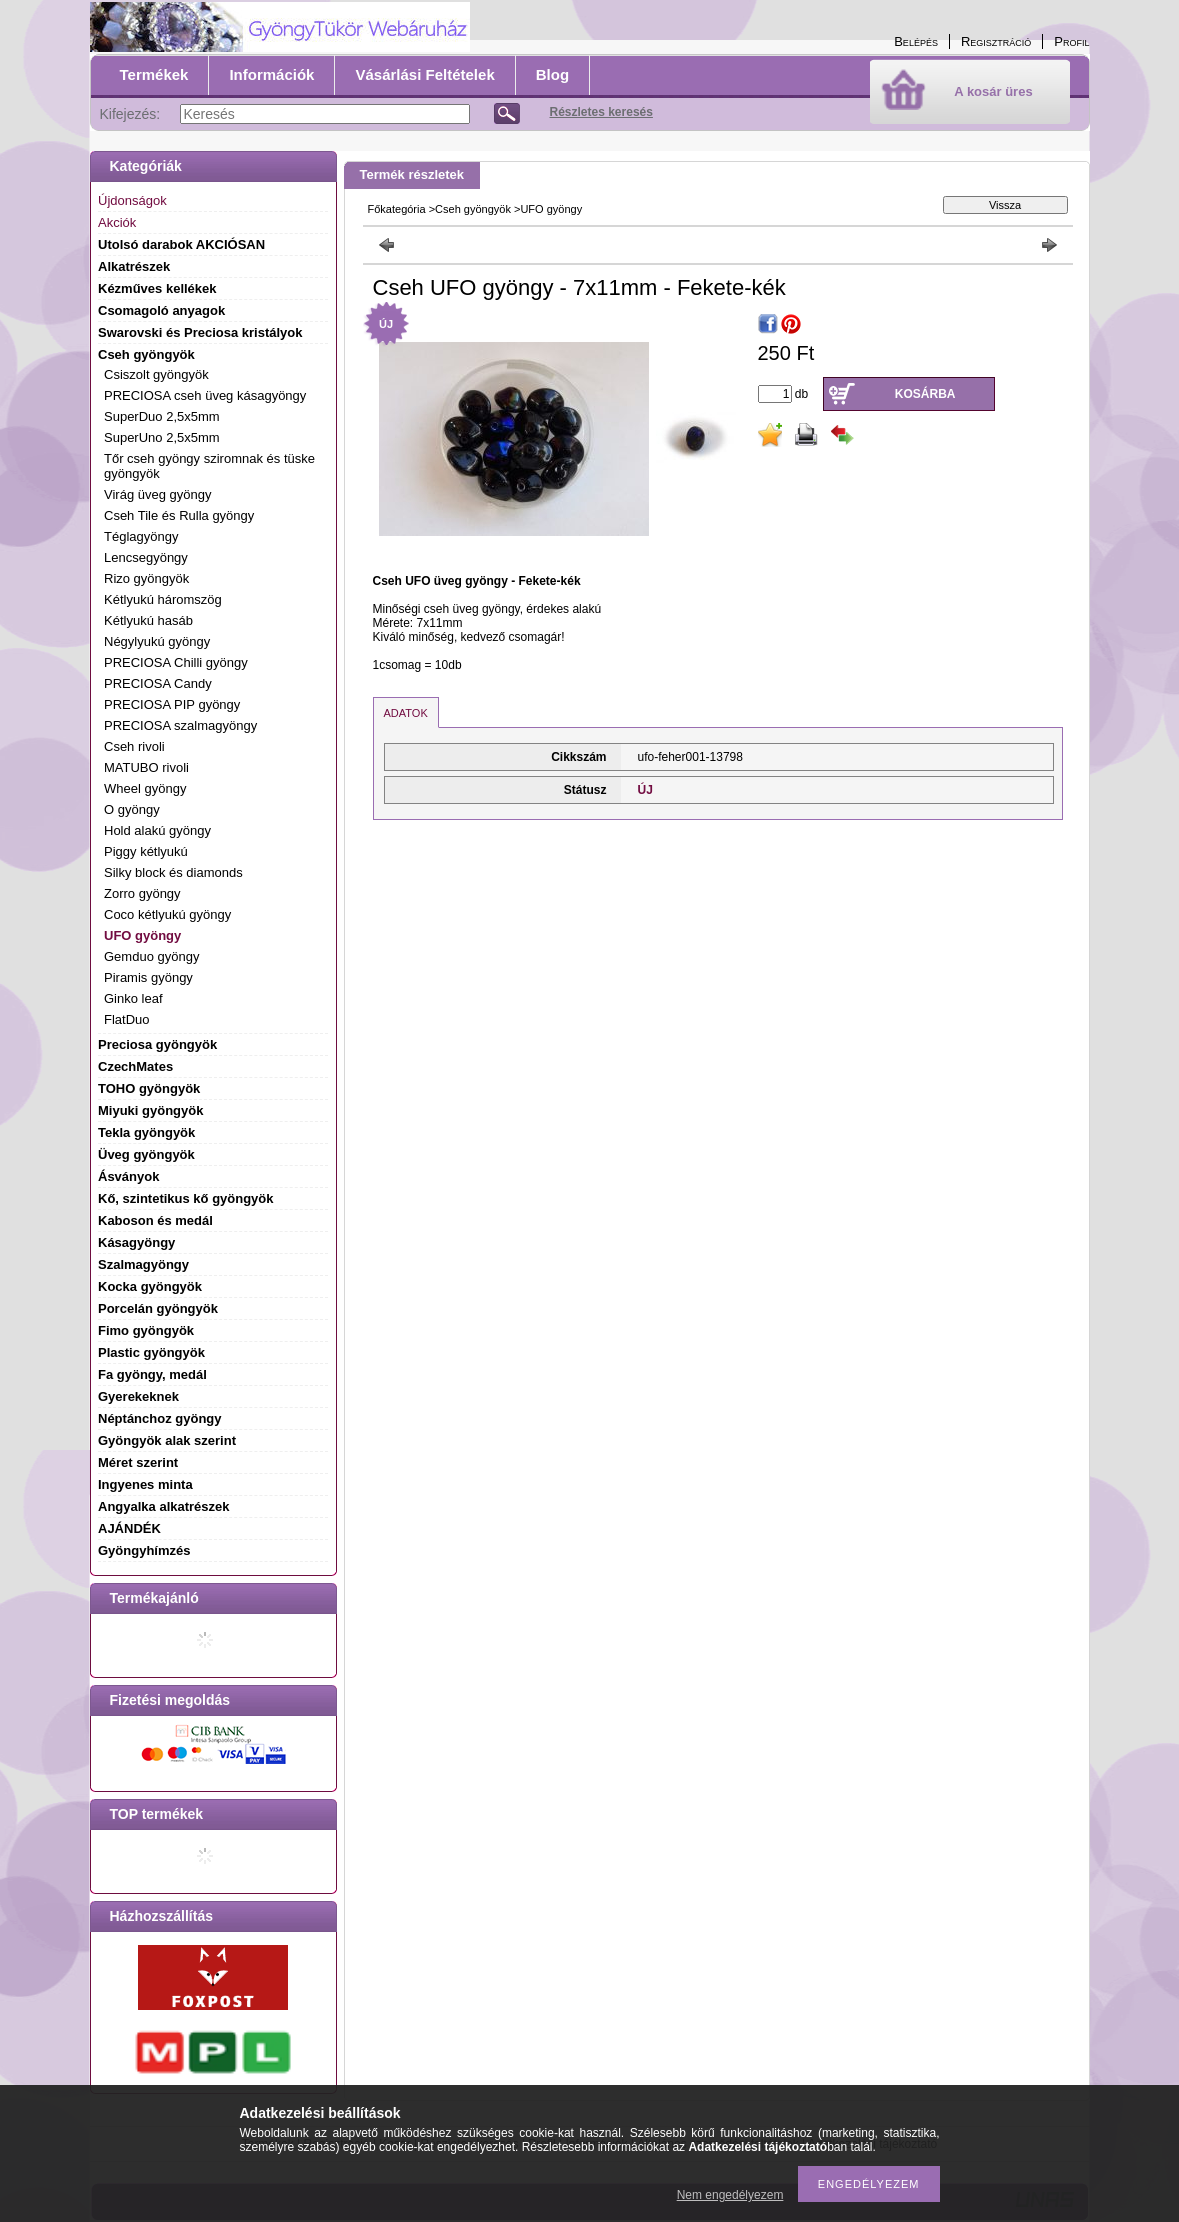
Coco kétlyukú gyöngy (167, 914)
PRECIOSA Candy (158, 683)
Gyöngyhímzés (144, 1550)
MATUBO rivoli (146, 767)
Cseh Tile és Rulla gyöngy (179, 515)
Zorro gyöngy (142, 893)
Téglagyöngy (141, 536)
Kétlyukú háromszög (163, 599)
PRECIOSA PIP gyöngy (172, 704)
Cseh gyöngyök (473, 209)
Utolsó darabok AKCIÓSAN (181, 244)
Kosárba (925, 394)
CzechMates (135, 1066)
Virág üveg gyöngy (157, 494)
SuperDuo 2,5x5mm (162, 416)
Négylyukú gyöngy (157, 641)
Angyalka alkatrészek (164, 1506)
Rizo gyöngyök (146, 578)
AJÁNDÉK (129, 1528)
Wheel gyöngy (145, 788)
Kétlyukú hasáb (148, 620)
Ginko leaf (133, 998)
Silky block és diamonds (173, 872)
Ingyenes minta (145, 1484)
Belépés (916, 41)
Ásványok (128, 1176)
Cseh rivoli (134, 746)
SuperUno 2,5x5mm (162, 437)
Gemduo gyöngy (151, 956)
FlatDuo (127, 1019)
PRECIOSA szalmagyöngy (180, 725)
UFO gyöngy (142, 935)
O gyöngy (132, 809)
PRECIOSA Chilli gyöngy (176, 662)
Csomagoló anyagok (161, 310)
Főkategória (397, 209)
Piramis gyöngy (148, 977)
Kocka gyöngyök (150, 1286)
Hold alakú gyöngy (157, 830)
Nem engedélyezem (730, 2195)
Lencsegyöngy (146, 557)
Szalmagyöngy (143, 1264)
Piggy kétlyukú (146, 851)
